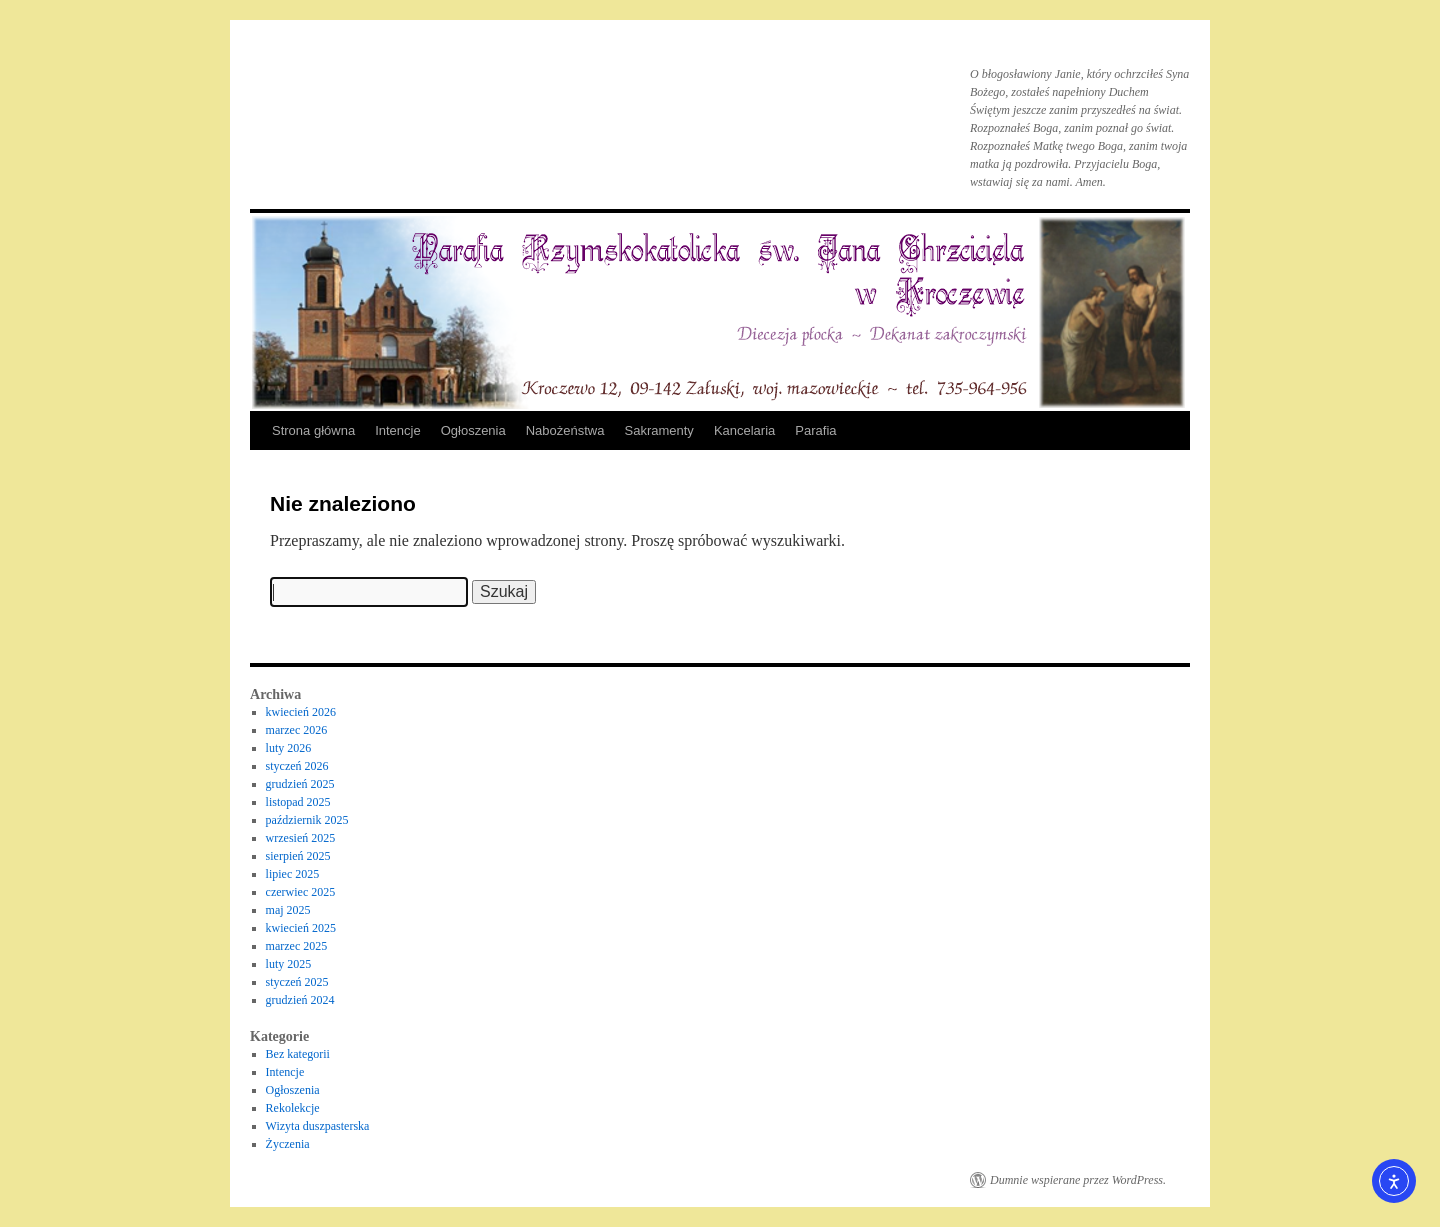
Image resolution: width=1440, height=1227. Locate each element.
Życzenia (288, 1144)
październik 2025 (307, 820)
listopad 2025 (298, 802)
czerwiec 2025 (301, 892)
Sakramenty (659, 430)
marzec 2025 (297, 946)
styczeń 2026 (297, 766)
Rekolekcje (293, 1108)
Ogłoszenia (473, 430)
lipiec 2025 (293, 874)
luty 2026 (289, 748)
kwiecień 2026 (301, 712)
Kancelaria (744, 430)
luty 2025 (289, 964)
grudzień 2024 (300, 1000)
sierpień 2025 (298, 856)
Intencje (398, 430)
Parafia (815, 430)
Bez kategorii (298, 1054)
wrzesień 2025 (301, 838)
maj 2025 (288, 910)
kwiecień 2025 (301, 928)
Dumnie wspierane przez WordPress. (1078, 1180)
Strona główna (313, 430)
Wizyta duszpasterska (318, 1126)
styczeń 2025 (297, 982)
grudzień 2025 (300, 784)
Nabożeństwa (565, 430)
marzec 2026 (297, 730)
